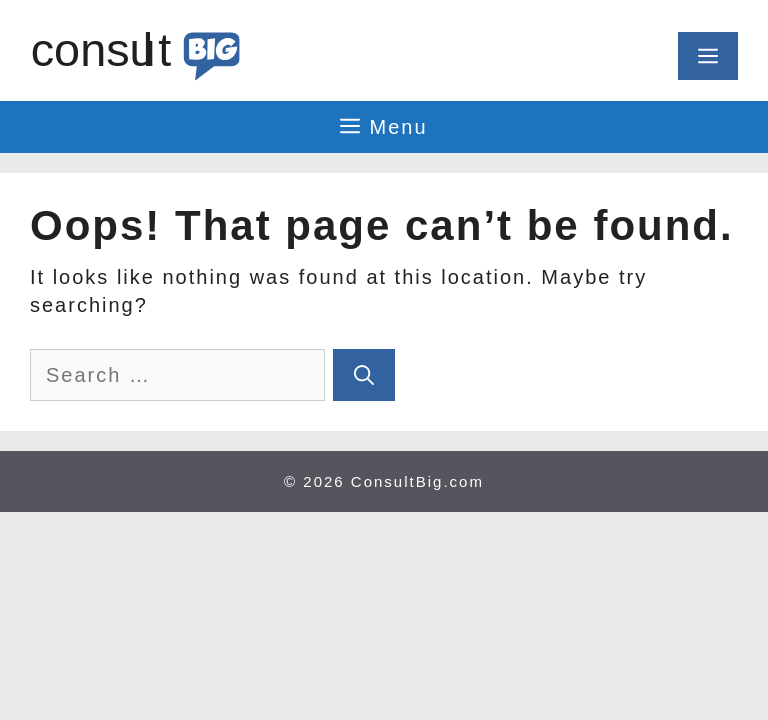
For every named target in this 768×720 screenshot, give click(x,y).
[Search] (364, 375)
